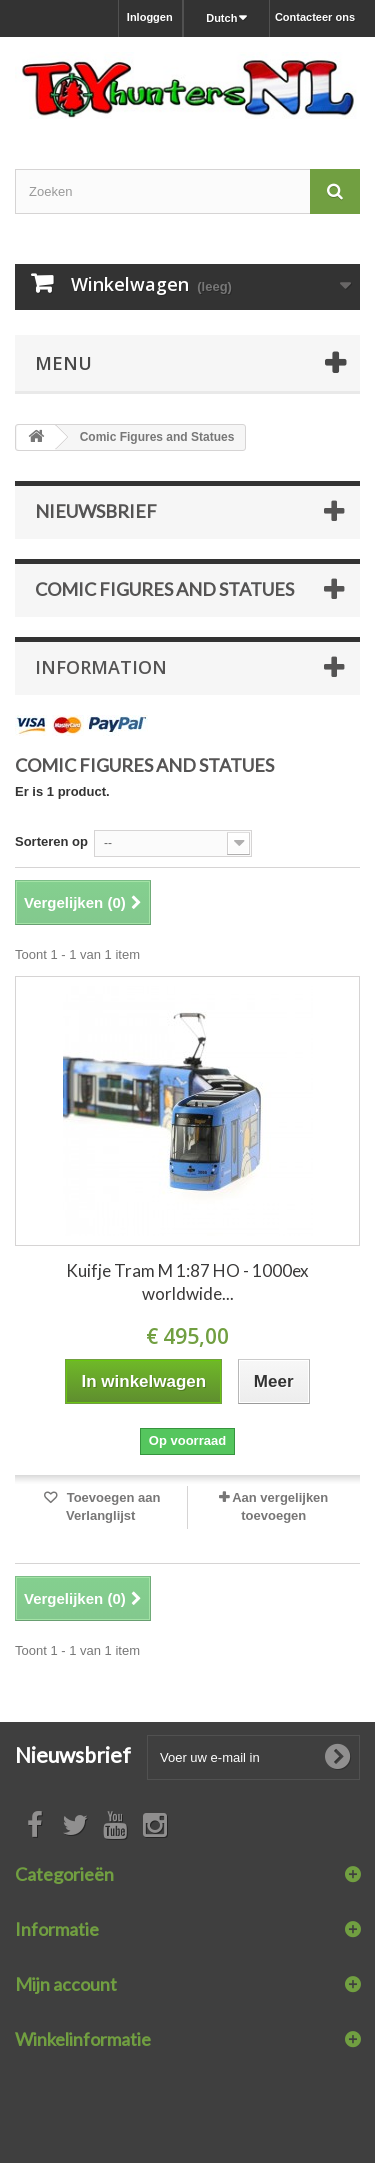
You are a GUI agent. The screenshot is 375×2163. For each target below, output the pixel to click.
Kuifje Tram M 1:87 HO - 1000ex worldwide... (187, 1282)
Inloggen (150, 17)
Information (101, 667)
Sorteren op (51, 841)
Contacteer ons (315, 17)
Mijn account (66, 1984)
